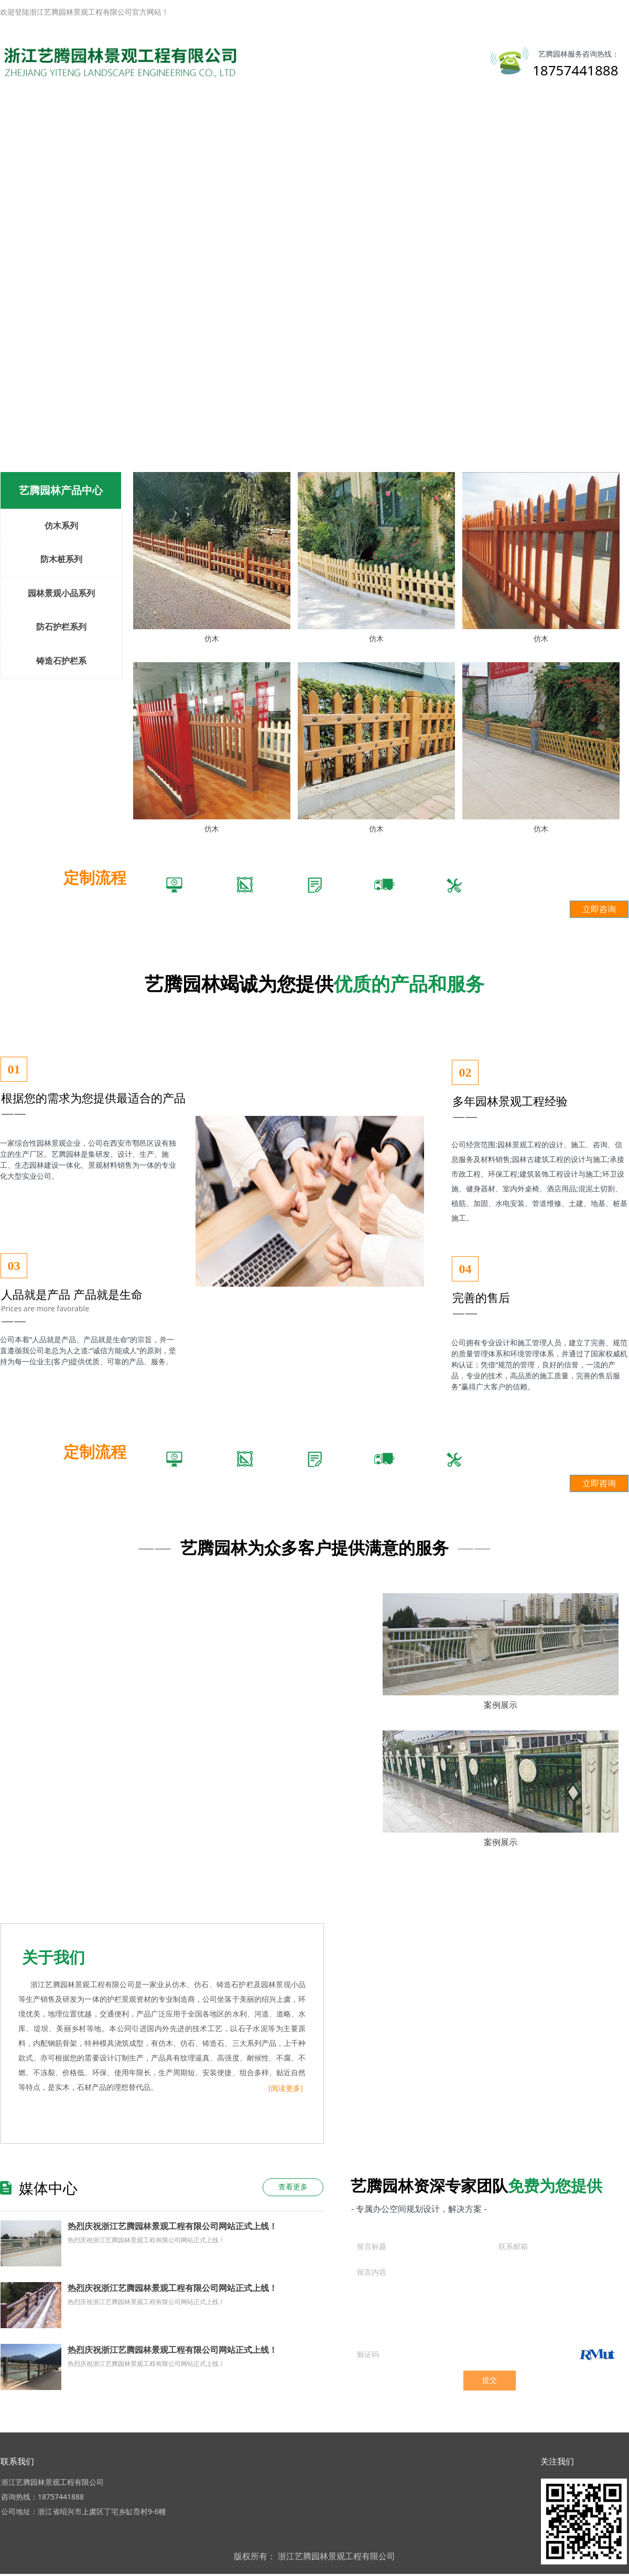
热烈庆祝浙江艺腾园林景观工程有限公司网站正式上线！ (172, 2226)
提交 (489, 2380)
